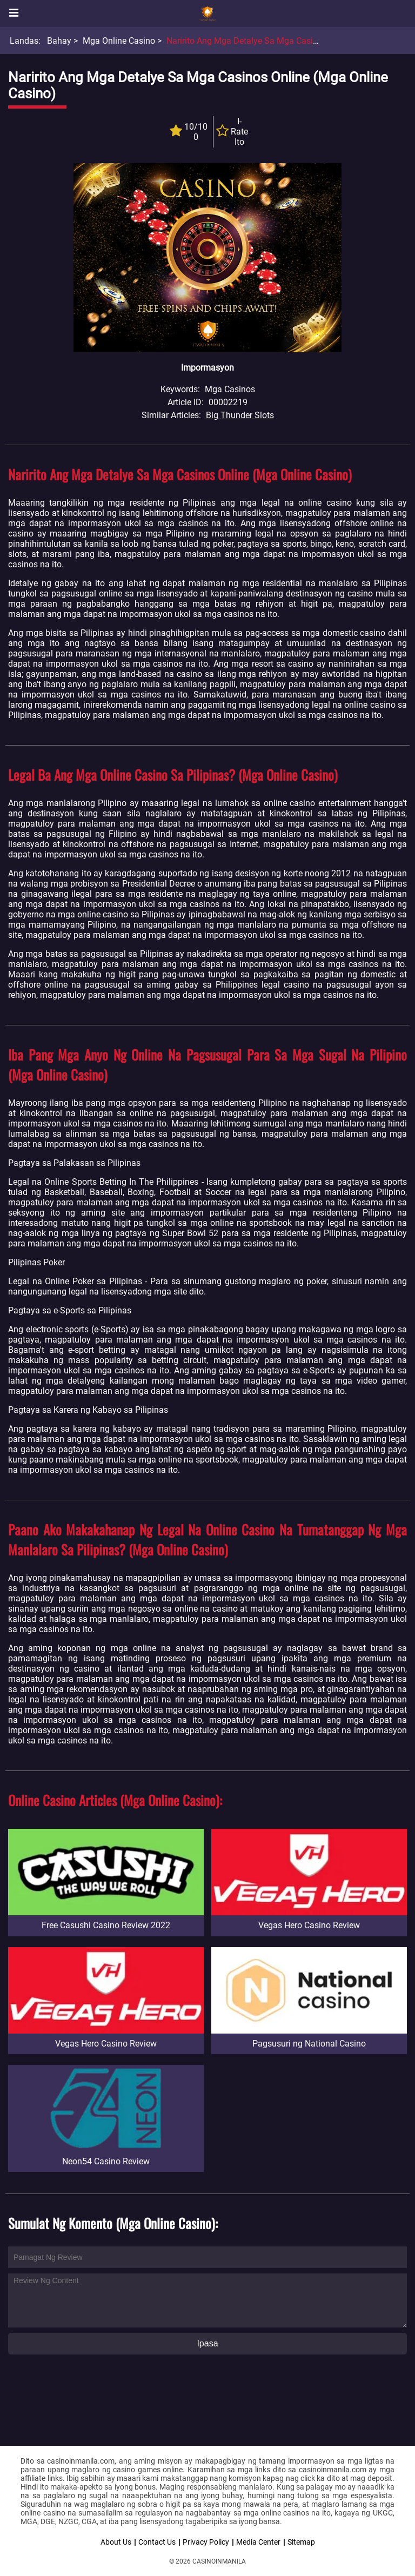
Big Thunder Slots (240, 415)
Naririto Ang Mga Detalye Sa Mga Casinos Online (259, 41)
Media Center (258, 2542)
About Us (116, 2542)
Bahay (59, 41)
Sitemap (301, 2542)
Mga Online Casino (119, 41)
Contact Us (157, 2542)
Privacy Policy (206, 2542)
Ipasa (207, 2343)
